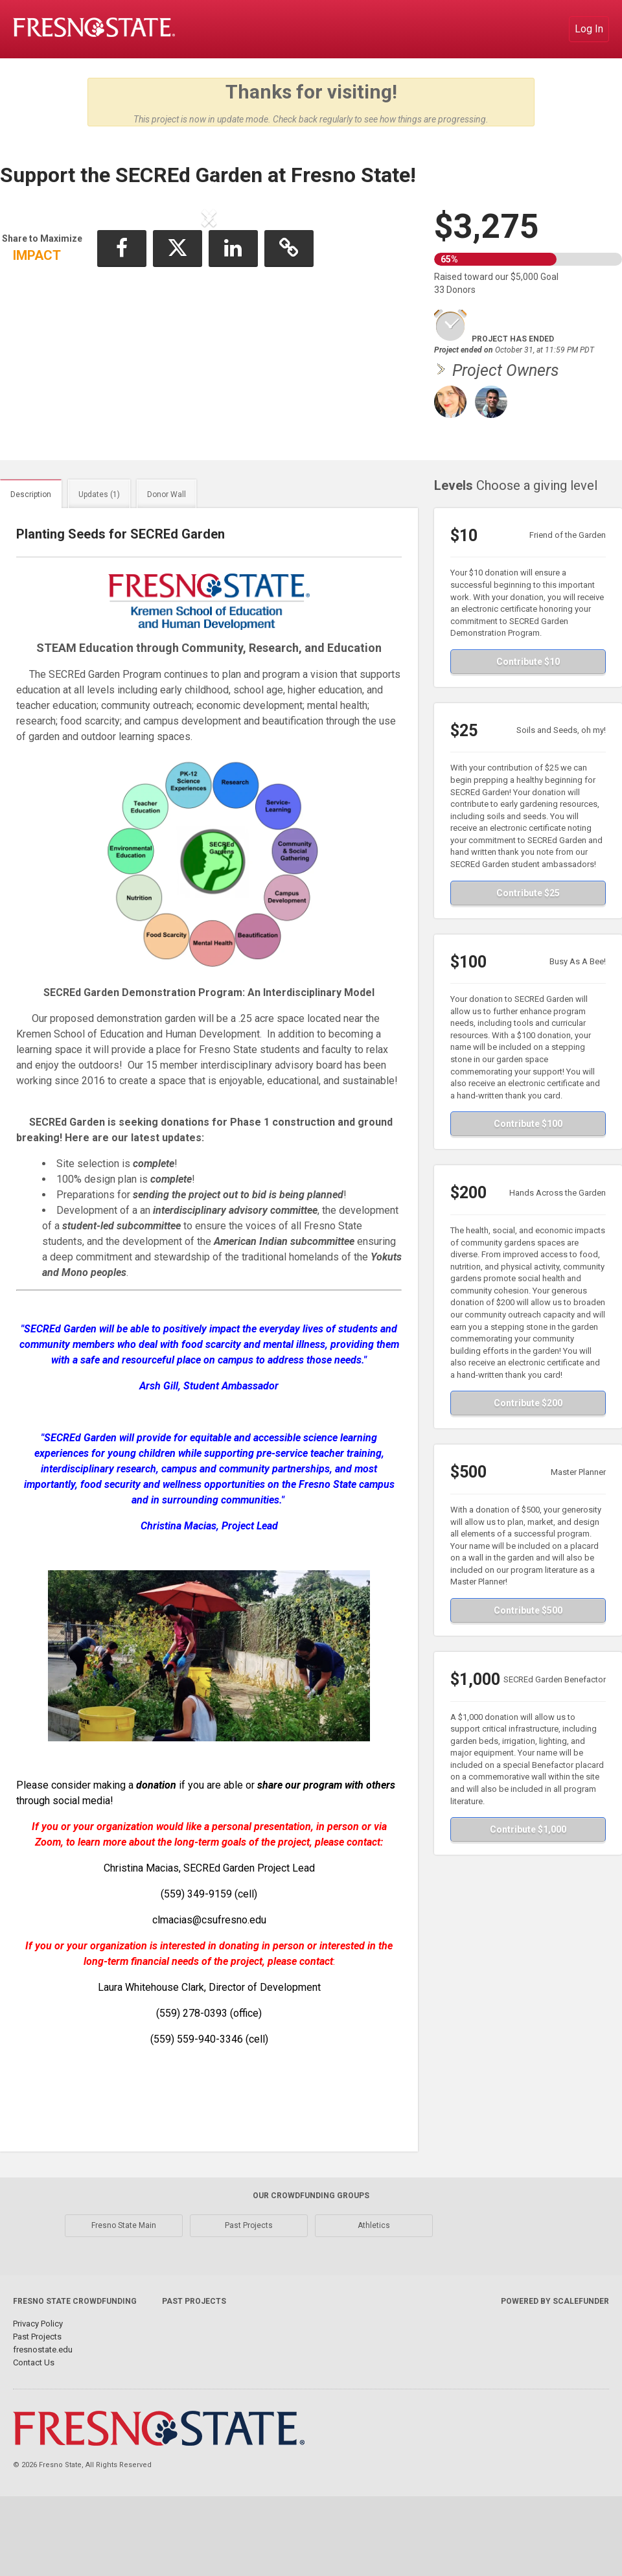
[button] (42, 324)
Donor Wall (166, 548)
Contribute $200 (528, 1457)
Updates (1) (99, 548)
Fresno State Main (123, 2279)
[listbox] (209, 325)
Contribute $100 (528, 1178)
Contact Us (33, 2417)
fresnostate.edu (43, 2404)
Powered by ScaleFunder (555, 2355)
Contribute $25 (528, 947)
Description (30, 548)
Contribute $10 (528, 716)
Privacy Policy (38, 2378)
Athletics (374, 2279)
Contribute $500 (528, 1665)
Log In (589, 29)
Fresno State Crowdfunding (75, 2355)
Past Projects (249, 2279)
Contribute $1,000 (528, 1884)
